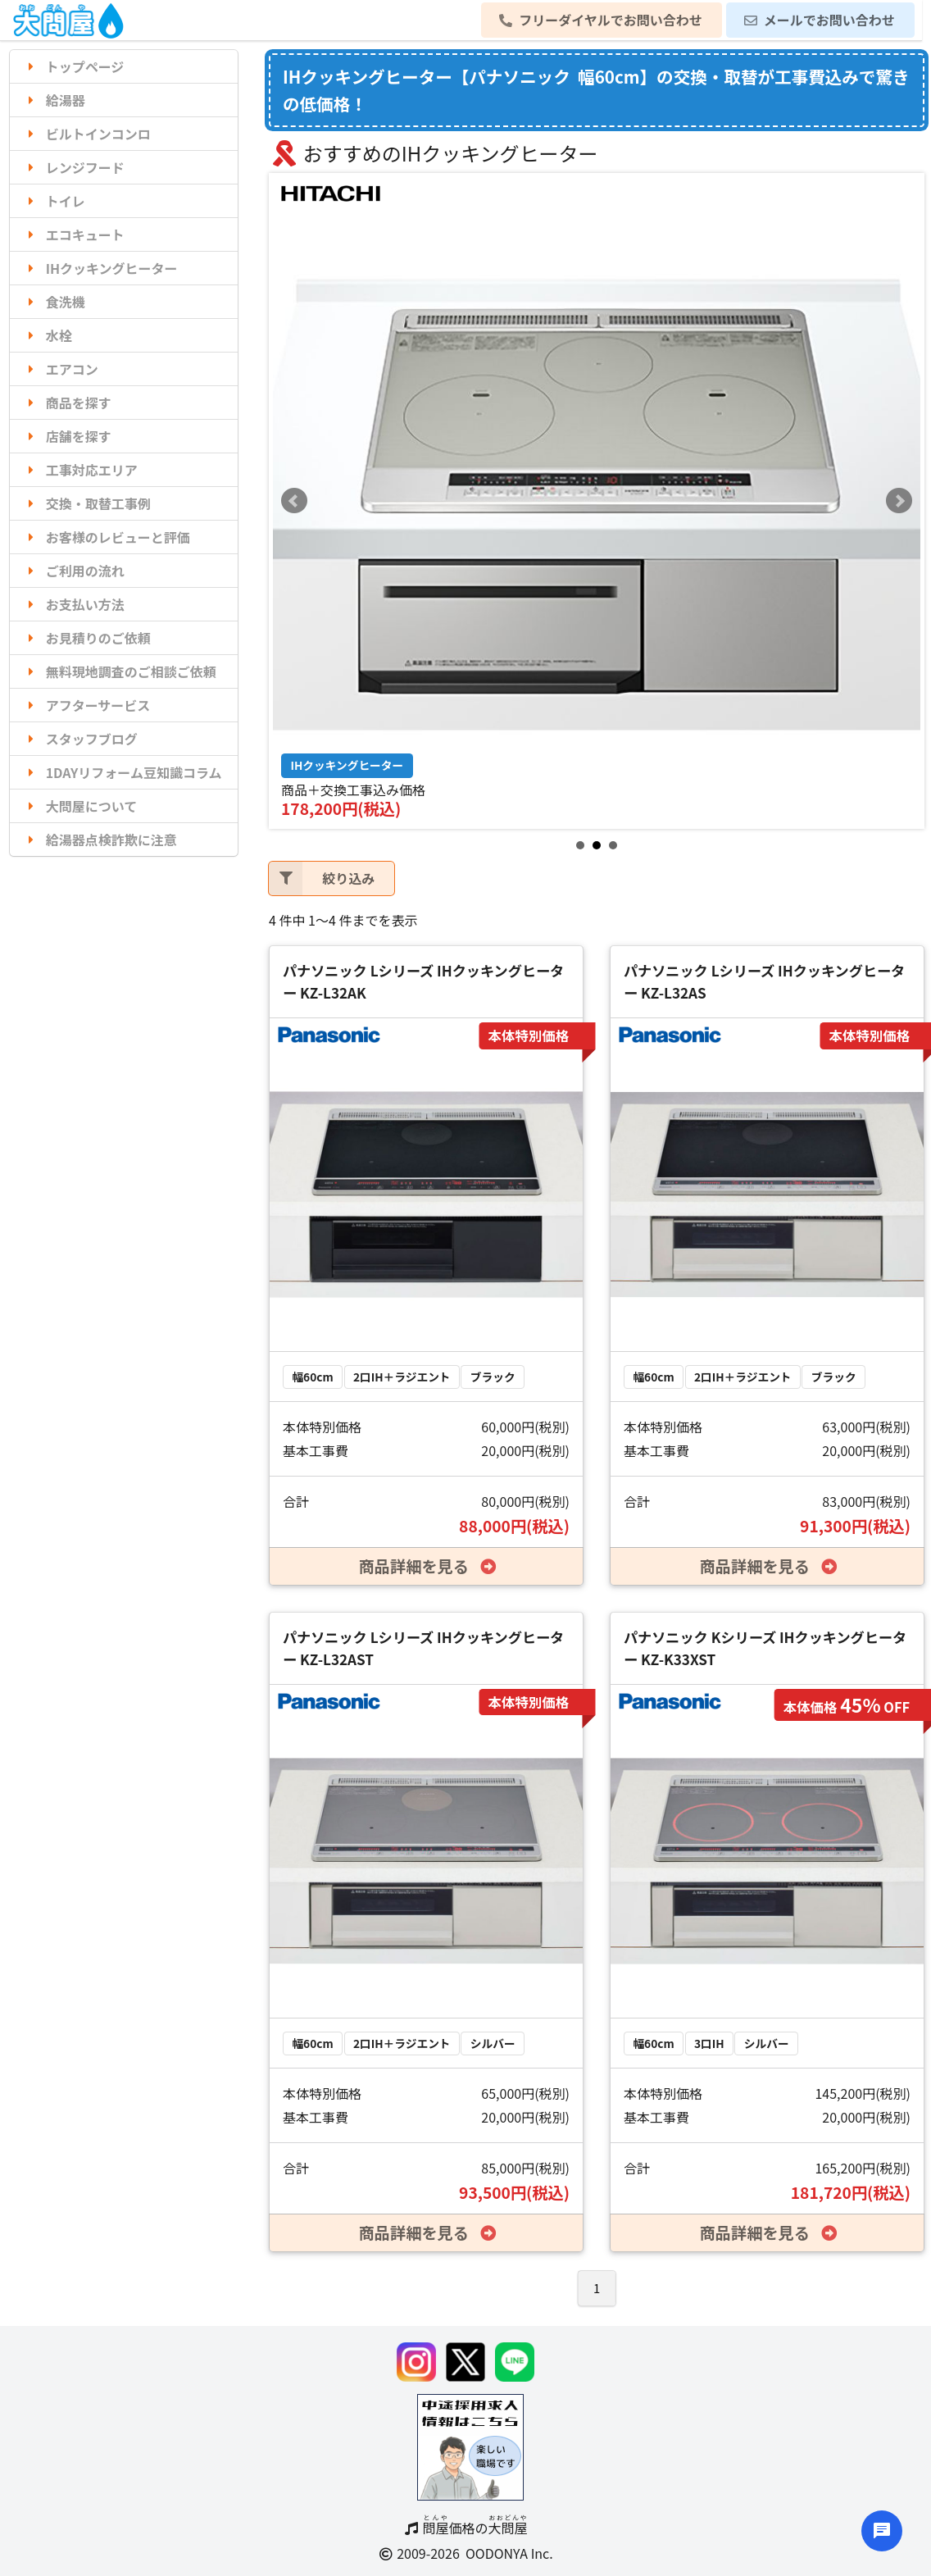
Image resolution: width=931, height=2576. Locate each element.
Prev (294, 501)
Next (899, 501)
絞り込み (322, 878)
